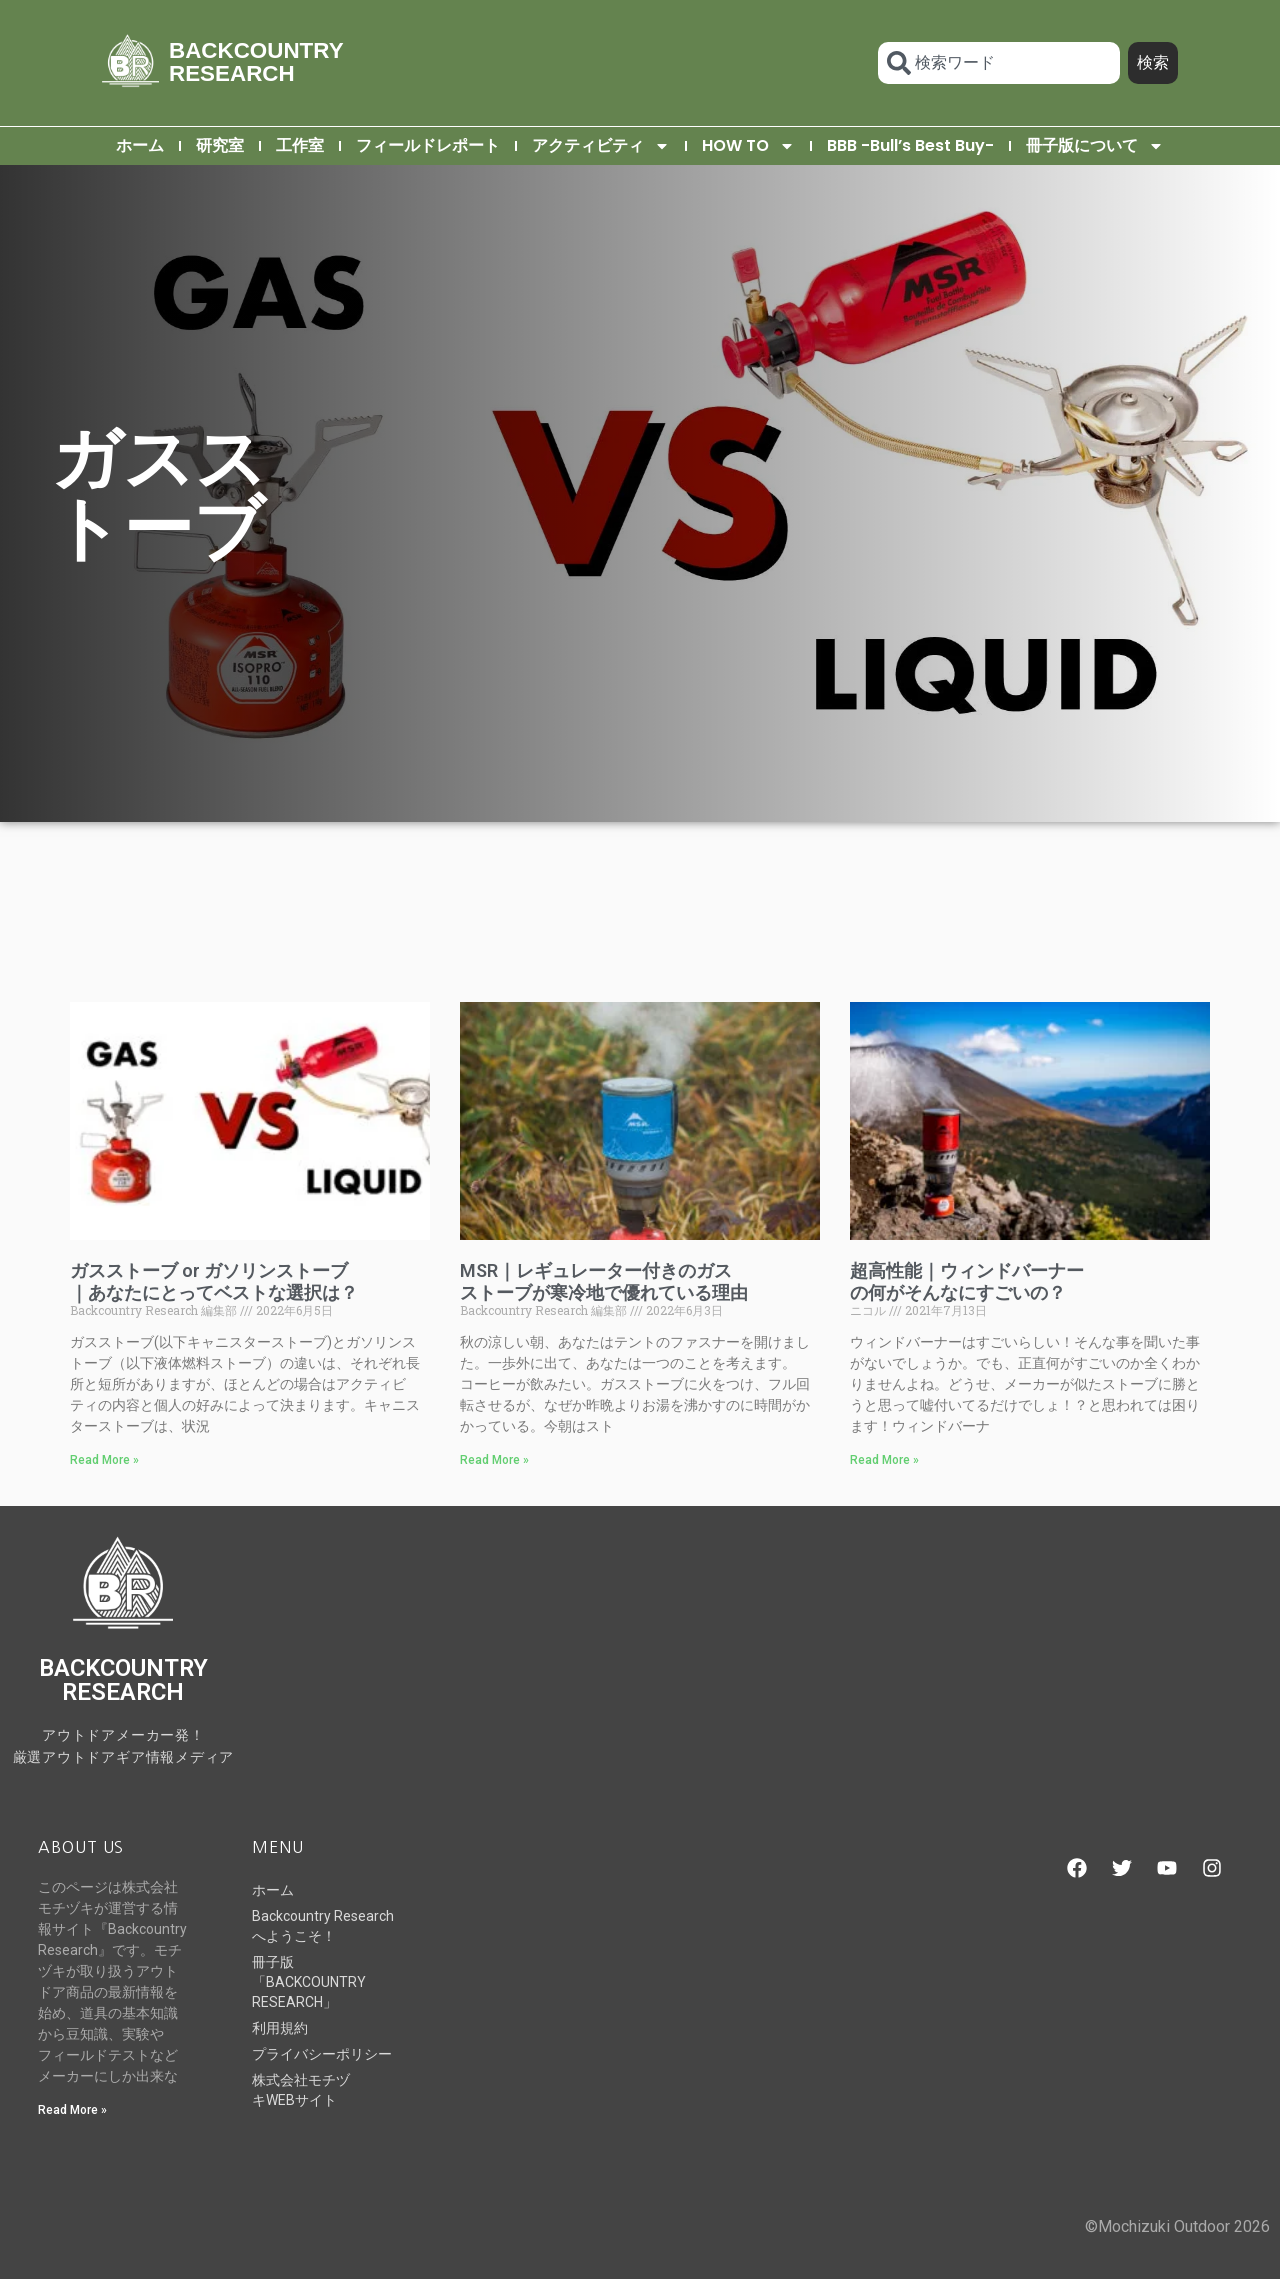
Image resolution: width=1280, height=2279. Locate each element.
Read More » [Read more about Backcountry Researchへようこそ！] (72, 2110)
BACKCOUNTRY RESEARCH (256, 61)
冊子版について (1095, 146)
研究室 (220, 145)
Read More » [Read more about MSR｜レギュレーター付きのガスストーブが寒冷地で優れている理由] (494, 1460)
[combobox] (998, 63)
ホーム (140, 145)
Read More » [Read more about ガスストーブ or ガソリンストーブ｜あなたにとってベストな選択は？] (104, 1460)
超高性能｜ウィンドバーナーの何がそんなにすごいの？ (967, 1281)
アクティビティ (601, 146)
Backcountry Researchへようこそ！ (323, 1926)
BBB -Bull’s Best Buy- (910, 145)
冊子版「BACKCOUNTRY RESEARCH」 (309, 1982)
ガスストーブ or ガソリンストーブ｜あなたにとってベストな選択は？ (214, 1281)
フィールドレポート (428, 145)
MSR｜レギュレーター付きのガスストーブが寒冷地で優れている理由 (604, 1281)
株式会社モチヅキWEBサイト (301, 2090)
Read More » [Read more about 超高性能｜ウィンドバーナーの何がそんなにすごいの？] (884, 1460)
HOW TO (748, 146)
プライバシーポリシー (322, 2054)
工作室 (300, 145)
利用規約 (280, 2028)
